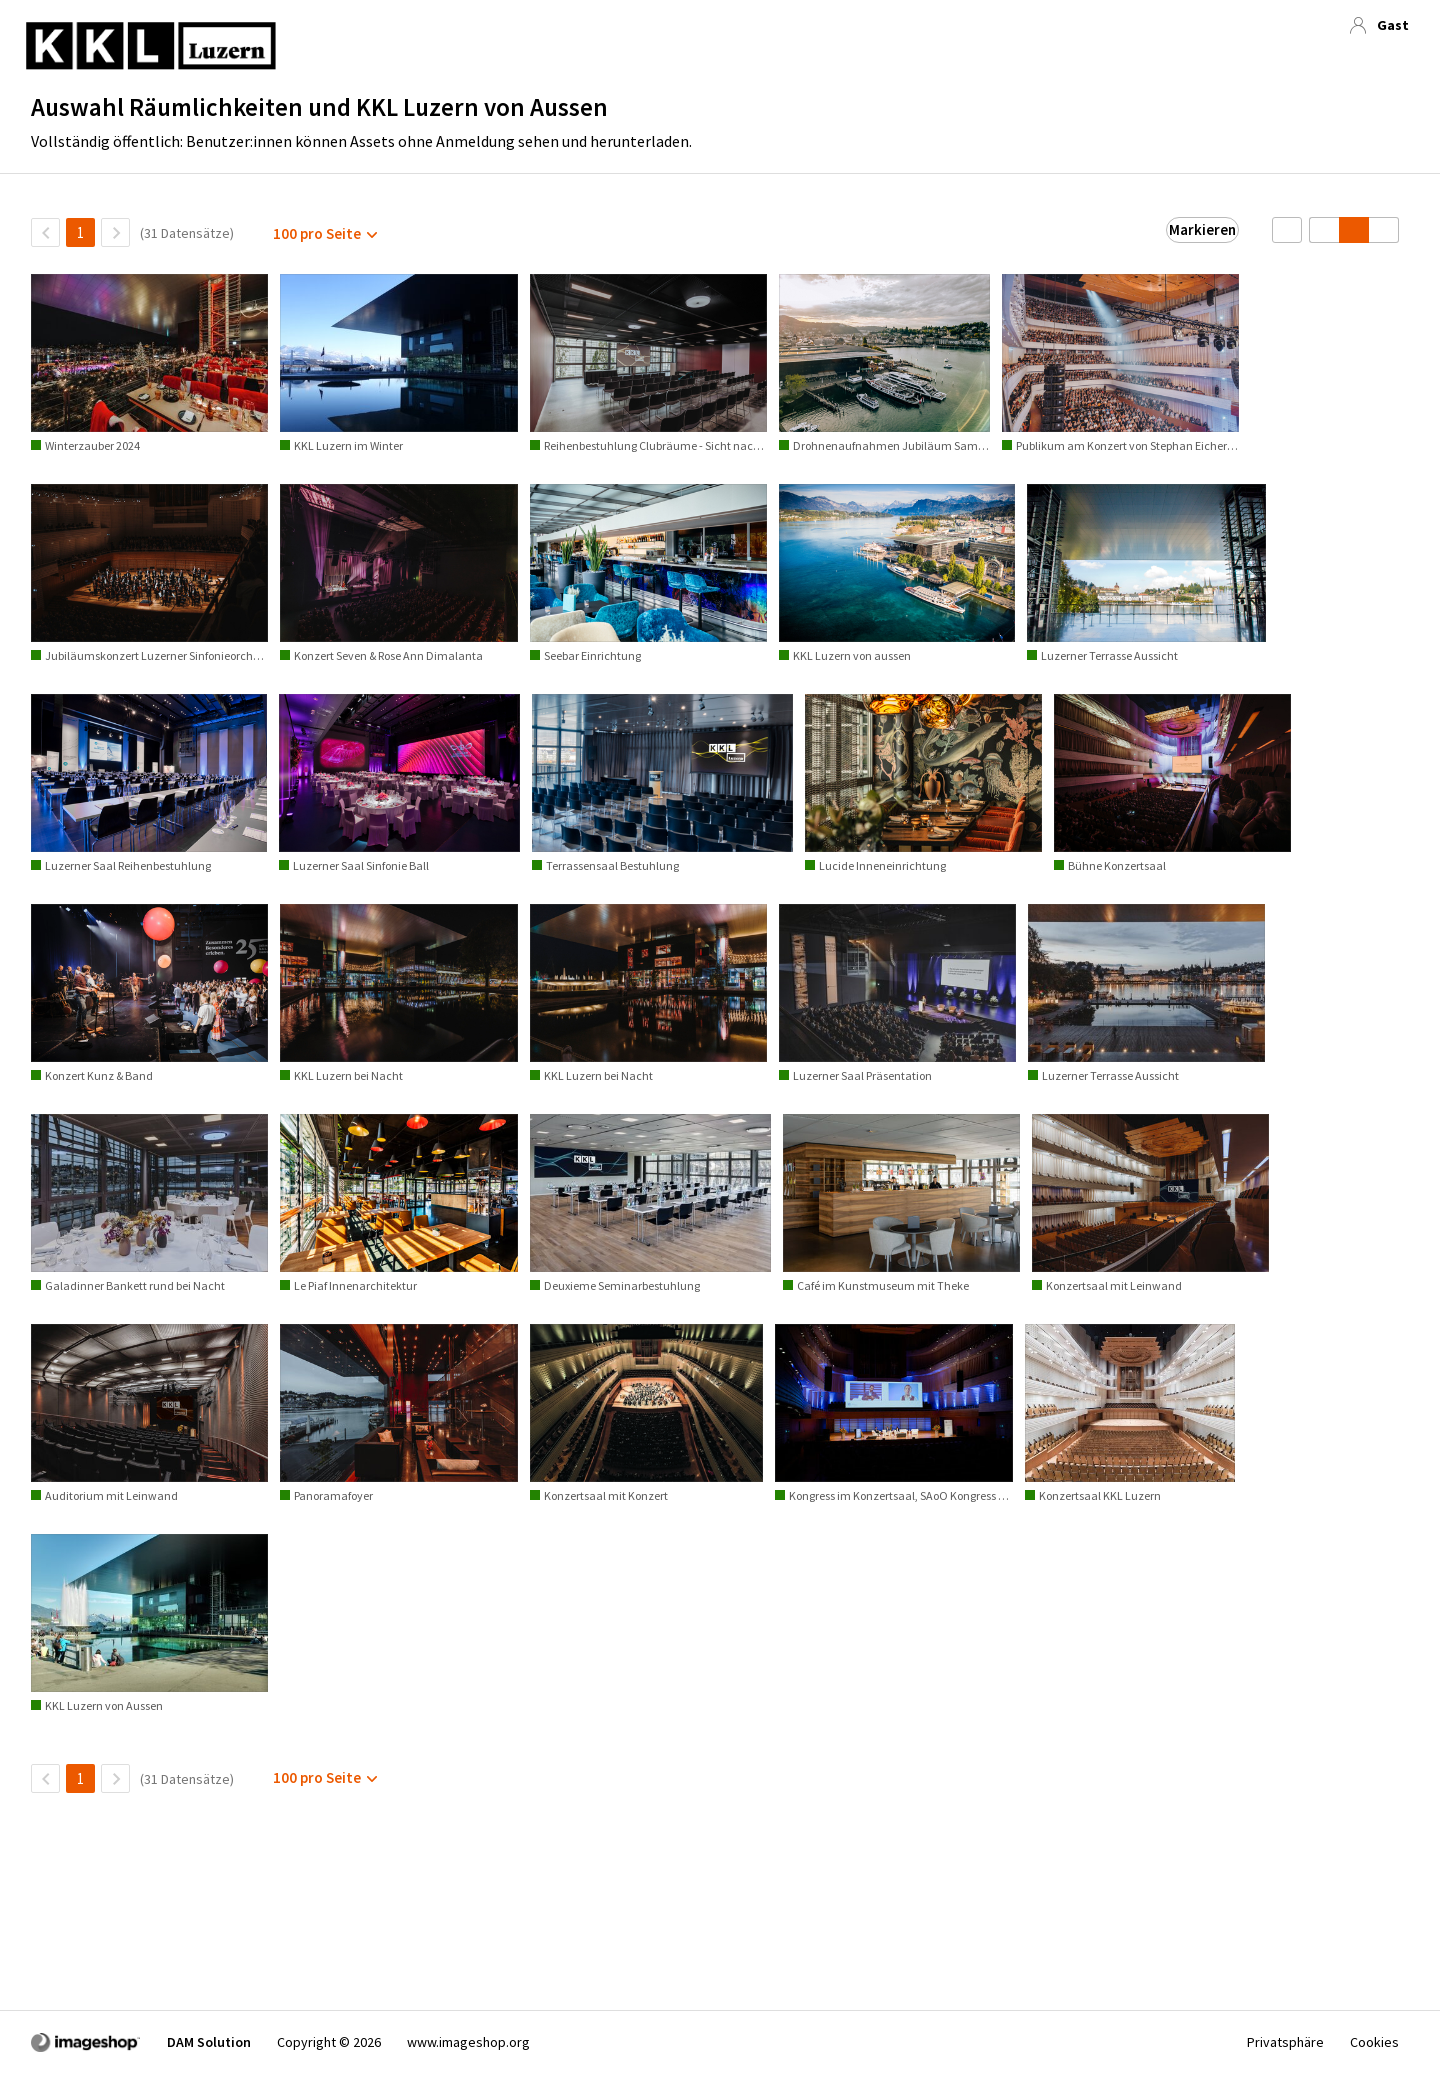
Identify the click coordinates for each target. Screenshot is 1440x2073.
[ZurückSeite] (45, 232)
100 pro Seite (317, 233)
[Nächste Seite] (115, 232)
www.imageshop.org (468, 2042)
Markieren (1202, 229)
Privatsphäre (1285, 2042)
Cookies (1374, 2042)
